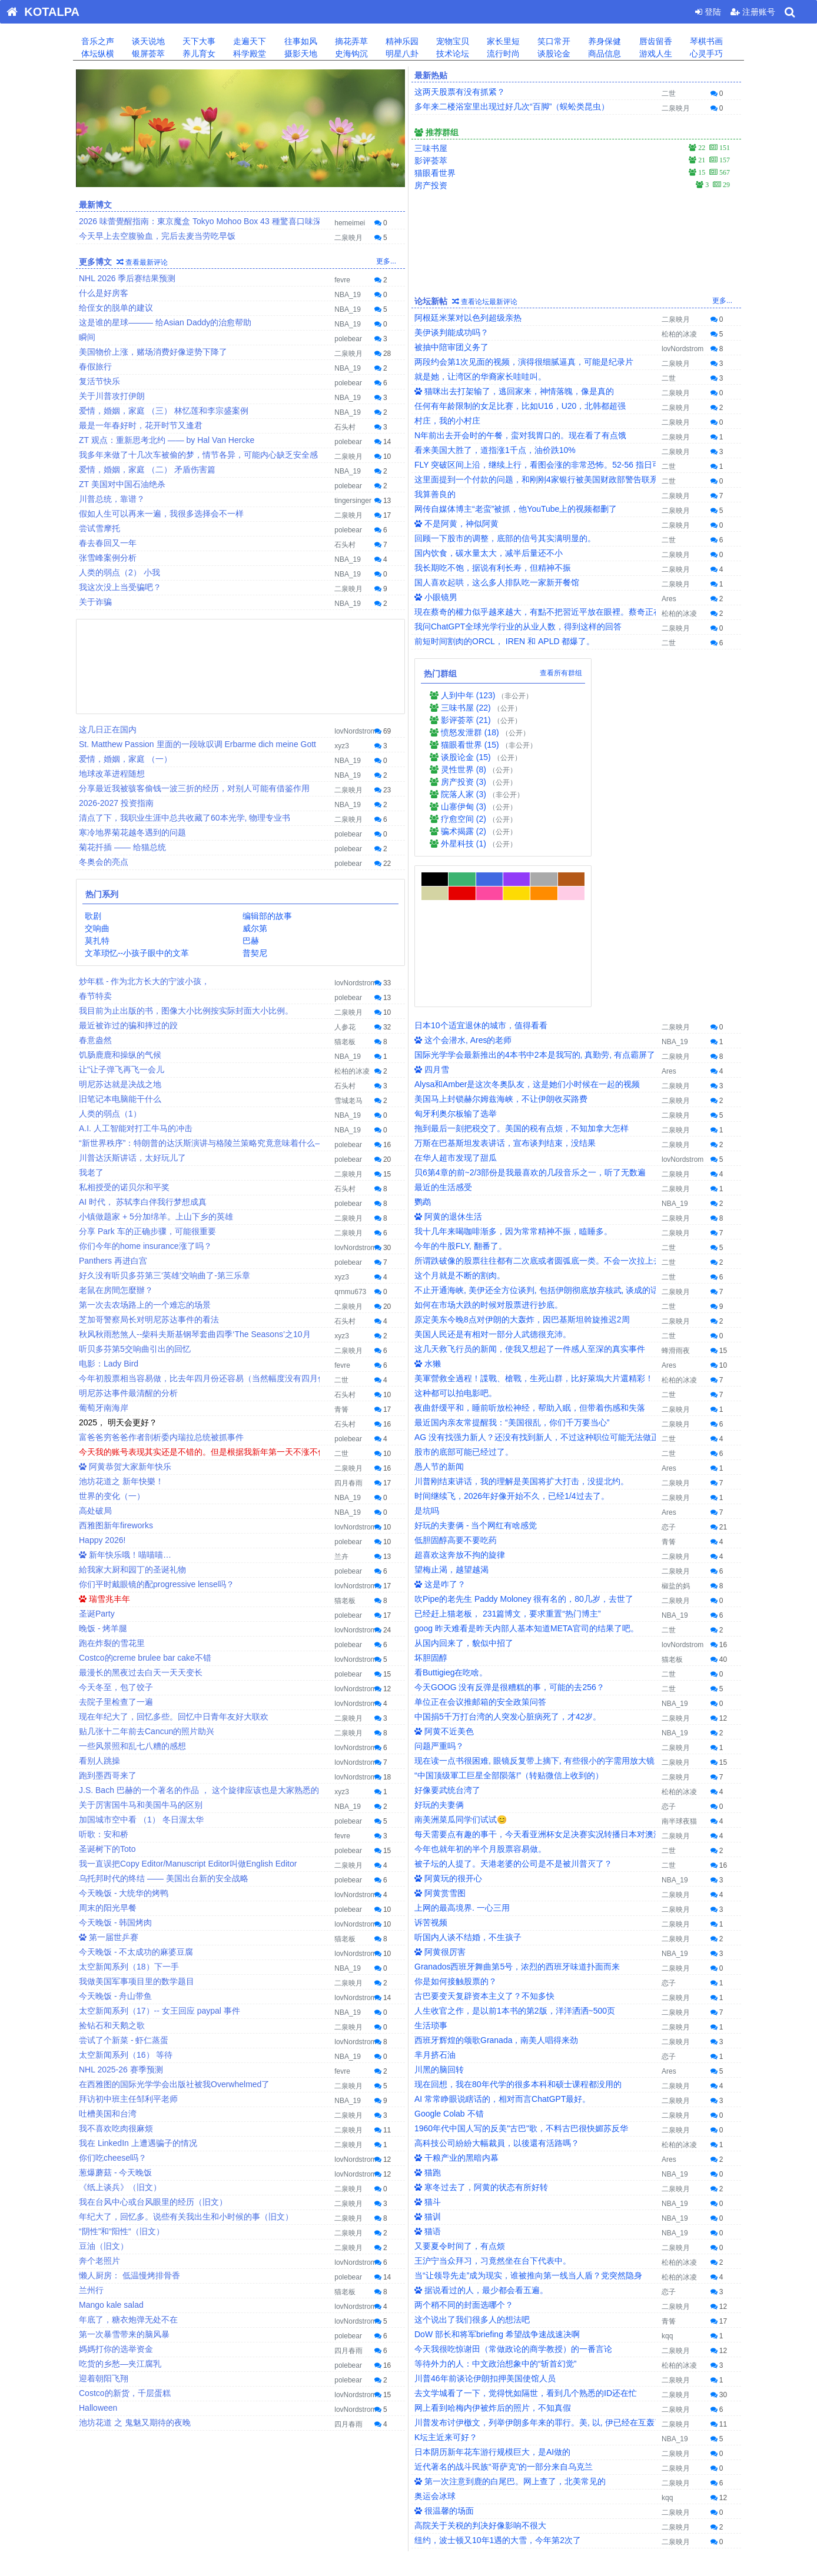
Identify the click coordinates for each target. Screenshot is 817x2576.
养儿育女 (197, 53)
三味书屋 (430, 148)
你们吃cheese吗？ (113, 2157)
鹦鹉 (422, 1051)
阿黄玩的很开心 (448, 1727)
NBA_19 (347, 295)
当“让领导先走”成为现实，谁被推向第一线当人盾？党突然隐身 (528, 2125)
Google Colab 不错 (449, 1963)
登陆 (708, 11)
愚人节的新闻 (439, 1316)
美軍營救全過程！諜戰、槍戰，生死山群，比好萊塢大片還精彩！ (533, 1227)
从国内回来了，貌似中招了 (463, 1492)
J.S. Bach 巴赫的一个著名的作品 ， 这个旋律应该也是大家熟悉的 (199, 1790)
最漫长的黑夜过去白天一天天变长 (140, 1672)
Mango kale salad (111, 2305)
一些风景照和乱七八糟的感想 (132, 1746)
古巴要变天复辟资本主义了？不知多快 (484, 1845)
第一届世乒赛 (108, 1937)
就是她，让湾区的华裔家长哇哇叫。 (480, 376)
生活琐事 (430, 1874)
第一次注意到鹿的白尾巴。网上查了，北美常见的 (510, 2330)
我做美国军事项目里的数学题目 (136, 1981)
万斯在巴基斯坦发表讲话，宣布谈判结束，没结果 (505, 992)
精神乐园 (401, 41)
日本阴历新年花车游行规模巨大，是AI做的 (492, 2301)
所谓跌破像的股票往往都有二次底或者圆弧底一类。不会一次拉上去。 (542, 1110)
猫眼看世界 (435, 173)
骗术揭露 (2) (463, 831)
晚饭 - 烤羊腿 (103, 1628)
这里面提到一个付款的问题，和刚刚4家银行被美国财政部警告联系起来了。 (552, 479)
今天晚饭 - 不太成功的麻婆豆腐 (136, 1952)
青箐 (341, 1409)
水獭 (427, 1213)
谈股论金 (552, 53)
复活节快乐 (99, 381)
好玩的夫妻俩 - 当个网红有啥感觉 (475, 1374)
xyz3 (341, 746)
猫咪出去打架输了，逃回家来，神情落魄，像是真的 (514, 391)
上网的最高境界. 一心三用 (462, 1757)
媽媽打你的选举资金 (116, 2349)
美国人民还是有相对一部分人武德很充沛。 (492, 1183)
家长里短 (502, 41)
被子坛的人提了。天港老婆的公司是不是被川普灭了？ (513, 1713)
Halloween (98, 2407)
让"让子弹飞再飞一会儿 (121, 1069)
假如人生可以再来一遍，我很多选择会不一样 (161, 513)
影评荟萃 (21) (466, 720)
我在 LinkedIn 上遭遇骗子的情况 (138, 2143)
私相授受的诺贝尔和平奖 (124, 1187)
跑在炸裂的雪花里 (112, 1643)
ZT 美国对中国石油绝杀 (122, 484)
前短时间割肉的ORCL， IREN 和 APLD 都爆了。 (504, 641)
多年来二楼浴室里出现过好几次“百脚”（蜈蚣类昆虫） (511, 106)
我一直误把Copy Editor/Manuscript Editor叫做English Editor (188, 1863)
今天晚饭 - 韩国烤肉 (115, 1922)
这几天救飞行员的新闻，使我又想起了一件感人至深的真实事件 (529, 1198)
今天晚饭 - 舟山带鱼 (115, 1996)
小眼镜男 (435, 597)
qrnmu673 (350, 1292)
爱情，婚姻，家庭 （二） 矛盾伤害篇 (147, 469)
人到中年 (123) (468, 695)
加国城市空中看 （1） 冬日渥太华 (141, 1819)
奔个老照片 (99, 2260)
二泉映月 (348, 238)
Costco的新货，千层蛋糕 (125, 2393)
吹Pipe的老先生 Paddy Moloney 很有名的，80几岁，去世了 (523, 1448)
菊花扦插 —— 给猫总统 (122, 847)
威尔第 (254, 928)
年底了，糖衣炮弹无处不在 (128, 2319)
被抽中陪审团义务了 (451, 347)
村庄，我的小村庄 (447, 420)
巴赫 (250, 940)
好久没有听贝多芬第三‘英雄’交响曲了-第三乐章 (164, 1275)
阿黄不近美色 (444, 1580)
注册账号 (752, 11)
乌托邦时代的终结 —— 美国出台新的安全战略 (163, 1878)
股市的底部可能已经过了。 (463, 1301)
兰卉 (341, 1556)
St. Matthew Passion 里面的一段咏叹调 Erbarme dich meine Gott (197, 744)
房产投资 (430, 185)
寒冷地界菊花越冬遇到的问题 (132, 832)
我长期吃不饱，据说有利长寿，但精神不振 (492, 567)
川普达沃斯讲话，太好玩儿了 (132, 1157)
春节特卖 (95, 996)
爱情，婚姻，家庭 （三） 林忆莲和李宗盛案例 (163, 410)
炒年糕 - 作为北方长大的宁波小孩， (144, 981)
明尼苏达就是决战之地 (120, 1084)
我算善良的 (435, 494)
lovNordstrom (355, 731)
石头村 (345, 427)
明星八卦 (401, 53)
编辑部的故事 (267, 916)
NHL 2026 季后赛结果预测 (127, 278)
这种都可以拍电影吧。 (455, 1242)
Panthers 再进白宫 (113, 1260)
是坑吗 (426, 1360)
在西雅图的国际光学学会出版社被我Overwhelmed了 (174, 2084)
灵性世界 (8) (463, 769)
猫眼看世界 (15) (470, 744)
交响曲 (95, 928)
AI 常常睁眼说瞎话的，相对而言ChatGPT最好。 (502, 1948)
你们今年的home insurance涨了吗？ (145, 1246)
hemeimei (349, 223)
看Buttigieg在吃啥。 (450, 1522)
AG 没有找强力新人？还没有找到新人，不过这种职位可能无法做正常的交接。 (557, 1286)
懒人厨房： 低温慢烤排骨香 (129, 2275)
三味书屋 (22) (466, 707)
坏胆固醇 (430, 1507)
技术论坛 (451, 53)
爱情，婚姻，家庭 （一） (125, 759)
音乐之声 (96, 41)
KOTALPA (39, 11)
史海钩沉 (350, 53)
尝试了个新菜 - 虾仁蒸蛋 (123, 2040)
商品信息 (604, 53)
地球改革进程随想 (112, 773)
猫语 (427, 2080)
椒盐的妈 (676, 1435)
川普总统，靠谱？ (112, 499)
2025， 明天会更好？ (118, 1422)
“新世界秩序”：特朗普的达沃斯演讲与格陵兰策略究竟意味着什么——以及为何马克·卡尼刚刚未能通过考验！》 (280, 1143)
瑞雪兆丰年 (104, 1599)
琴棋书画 (705, 41)
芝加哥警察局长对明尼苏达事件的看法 (149, 1319)
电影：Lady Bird (108, 1363)
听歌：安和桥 (103, 1834)
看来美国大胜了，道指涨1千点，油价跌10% (495, 450)
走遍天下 (248, 41)
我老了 (91, 1172)
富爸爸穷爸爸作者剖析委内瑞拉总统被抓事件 (161, 1437)
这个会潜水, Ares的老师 (463, 889)
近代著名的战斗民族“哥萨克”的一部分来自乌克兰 (503, 2316)
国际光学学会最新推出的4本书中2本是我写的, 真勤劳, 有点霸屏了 (534, 904)
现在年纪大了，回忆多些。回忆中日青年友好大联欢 (173, 1716)
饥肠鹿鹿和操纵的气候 (120, 1054)
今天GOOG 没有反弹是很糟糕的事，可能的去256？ (509, 1536)
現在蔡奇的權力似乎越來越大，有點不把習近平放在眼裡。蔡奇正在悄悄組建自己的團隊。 (579, 611)
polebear (348, 339)
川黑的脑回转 (439, 1919)
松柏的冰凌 (352, 1071)
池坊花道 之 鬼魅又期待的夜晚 (135, 2422)
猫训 (427, 2066)
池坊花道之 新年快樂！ (121, 1481)
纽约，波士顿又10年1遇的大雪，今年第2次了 (497, 2389)
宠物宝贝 (451, 41)
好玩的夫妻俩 (439, 1654)
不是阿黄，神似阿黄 (456, 523)
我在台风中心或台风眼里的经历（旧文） (153, 2202)
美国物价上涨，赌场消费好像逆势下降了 (153, 351)
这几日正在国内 (108, 729)
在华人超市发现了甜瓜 (455, 1007)
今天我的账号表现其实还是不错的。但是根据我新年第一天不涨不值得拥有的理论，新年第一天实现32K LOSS (279, 1452)
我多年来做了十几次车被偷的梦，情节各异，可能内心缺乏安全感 (198, 454)
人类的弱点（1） (110, 1113)
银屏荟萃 (147, 53)
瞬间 (87, 337)
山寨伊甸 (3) (463, 806)
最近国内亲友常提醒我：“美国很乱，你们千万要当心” (511, 1272)
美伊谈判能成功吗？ (451, 332)
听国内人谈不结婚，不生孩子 (468, 1786)
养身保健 (604, 41)
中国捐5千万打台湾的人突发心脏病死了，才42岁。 (507, 1566)
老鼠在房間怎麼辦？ (116, 1290)
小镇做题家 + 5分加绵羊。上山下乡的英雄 (156, 1216)
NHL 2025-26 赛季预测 (121, 2069)
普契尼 (254, 953)
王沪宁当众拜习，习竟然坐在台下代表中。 (492, 2110)
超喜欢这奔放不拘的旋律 (459, 1404)
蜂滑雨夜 (676, 1200)
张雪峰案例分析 (108, 557)
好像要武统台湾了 (447, 1639)
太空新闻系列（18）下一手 (129, 1966)
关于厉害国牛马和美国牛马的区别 (140, 1804)
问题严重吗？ (439, 1595)
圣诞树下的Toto (107, 1849)
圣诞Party (97, 1613)
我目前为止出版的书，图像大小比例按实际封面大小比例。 (186, 1010)
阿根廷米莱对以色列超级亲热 (468, 317)
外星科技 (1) (463, 843)
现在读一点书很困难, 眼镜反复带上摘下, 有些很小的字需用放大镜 (534, 1610)
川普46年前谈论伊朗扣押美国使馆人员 (485, 2227)
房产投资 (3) (463, 782)
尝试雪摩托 (99, 528)
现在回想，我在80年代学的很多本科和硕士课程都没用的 (518, 1933)
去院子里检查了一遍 (116, 1702)
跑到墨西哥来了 (108, 1775)
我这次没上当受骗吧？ (120, 587)
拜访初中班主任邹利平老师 (128, 2099)
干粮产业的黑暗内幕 (456, 2007)
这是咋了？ (440, 1433)
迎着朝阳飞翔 (103, 2378)
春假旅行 (95, 366)
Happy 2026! (102, 1540)
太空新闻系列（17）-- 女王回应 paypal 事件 (159, 2010)
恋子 (669, 1376)
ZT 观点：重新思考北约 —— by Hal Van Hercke (166, 440)
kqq (667, 2185)
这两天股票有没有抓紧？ (459, 91)
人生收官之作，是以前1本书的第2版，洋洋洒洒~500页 (514, 1860)
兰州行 (91, 2290)
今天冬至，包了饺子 (116, 1687)
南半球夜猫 (679, 1671)
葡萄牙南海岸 (103, 1407)
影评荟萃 (430, 160)
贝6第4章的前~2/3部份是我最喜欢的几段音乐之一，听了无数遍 (530, 1022)
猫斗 (427, 2051)
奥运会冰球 (435, 2345)
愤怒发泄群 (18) (470, 732)
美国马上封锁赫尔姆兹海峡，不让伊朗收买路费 (500, 948)
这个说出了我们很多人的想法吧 (472, 2169)
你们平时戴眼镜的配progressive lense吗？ (156, 1584)
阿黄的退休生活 (448, 1066)
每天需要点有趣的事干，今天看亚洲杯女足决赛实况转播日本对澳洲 (538, 1683)
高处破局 (95, 1510)
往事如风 (299, 41)
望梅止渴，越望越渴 (451, 1419)
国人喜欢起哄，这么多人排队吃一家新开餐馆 (496, 582)
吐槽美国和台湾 (108, 2113)
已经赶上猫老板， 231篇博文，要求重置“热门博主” (507, 1463)
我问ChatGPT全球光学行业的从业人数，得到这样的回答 (518, 626)
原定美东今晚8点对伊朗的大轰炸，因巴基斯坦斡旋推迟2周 (522, 1169)
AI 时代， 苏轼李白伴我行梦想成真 (143, 1202)
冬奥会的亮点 (103, 862)
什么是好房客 (103, 293)
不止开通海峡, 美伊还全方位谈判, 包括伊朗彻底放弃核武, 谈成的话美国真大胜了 (561, 1139)
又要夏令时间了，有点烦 (459, 2095)
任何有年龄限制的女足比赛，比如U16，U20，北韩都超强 (520, 406)
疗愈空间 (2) (463, 819)
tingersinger (352, 500)
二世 (341, 1380)
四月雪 (431, 919)
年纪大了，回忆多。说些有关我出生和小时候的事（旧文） (186, 2216)
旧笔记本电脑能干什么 (120, 1099)
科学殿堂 (248, 53)
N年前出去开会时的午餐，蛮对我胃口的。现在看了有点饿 (520, 435)
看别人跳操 (99, 1760)
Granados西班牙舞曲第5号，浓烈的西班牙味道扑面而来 (517, 1816)
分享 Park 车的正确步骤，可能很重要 (147, 1231)
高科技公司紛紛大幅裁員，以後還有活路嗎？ (496, 1992)
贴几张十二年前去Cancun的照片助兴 (146, 1731)
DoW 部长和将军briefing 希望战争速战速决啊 (497, 2183)
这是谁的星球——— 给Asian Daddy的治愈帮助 (165, 322)
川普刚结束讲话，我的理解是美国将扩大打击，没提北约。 (521, 1330)
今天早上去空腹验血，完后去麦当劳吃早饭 (157, 236)
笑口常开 (552, 41)
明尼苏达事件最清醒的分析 (128, 1393)
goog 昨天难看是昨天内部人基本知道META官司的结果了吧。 (526, 1477)
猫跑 (427, 2022)
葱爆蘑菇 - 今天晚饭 (115, 2172)
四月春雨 (348, 1483)
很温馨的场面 (444, 2360)
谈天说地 (147, 41)
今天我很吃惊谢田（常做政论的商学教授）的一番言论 (513, 2198)
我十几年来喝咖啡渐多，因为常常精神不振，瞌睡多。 (513, 1080)
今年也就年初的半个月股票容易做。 (480, 1698)
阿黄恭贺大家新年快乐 (125, 1466)
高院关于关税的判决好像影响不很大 (480, 2375)
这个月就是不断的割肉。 (459, 1124)
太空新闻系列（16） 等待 (125, 2055)
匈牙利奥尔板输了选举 (455, 963)
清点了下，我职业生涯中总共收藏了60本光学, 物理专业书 (184, 817)
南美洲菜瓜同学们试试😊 (460, 1669)
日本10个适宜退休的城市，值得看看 (480, 874)
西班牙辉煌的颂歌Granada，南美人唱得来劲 (496, 1889)
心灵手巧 (705, 53)
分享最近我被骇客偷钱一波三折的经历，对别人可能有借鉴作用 (194, 788)
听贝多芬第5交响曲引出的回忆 (135, 1349)
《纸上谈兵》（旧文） (120, 2187)
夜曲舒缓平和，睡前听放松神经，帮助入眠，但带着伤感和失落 (529, 1257)
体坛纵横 (96, 53)
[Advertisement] (240, 665)
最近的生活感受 (443, 1036)
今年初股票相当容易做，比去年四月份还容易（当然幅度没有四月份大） (211, 1378)
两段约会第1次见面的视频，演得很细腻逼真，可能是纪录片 (523, 361)
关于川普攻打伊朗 (112, 396)
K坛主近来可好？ (445, 2286)
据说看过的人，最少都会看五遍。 (481, 2139)
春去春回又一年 (108, 543)
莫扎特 (95, 940)
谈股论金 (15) (466, 757)
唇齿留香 (654, 41)
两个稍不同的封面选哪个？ (463, 2154)
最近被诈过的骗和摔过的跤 (128, 1025)
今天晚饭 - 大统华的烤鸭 (123, 1893)
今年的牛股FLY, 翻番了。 (460, 1095)
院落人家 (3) (463, 794)
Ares (669, 599)
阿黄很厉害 (440, 1801)
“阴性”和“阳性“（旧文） (121, 2231)
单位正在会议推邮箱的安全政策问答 (480, 1551)
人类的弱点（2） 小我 (119, 572)
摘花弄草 (350, 41)
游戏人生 (654, 53)
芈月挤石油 (435, 1904)
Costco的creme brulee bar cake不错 (145, 1657)
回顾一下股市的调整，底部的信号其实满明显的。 (505, 538)
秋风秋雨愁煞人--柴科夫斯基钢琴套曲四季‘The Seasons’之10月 (195, 1334)
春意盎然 (95, 1040)
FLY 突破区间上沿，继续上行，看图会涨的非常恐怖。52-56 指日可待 (541, 464)
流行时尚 (502, 53)
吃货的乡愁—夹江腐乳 (120, 2363)
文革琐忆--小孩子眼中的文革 (135, 953)
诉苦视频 (430, 1772)
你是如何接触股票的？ (455, 1830)
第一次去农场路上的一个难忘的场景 (145, 1304)
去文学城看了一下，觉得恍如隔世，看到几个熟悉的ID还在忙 (525, 2242)
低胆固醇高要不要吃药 (455, 1389)
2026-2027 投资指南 (116, 803)
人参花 (345, 1027)
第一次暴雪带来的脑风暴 (124, 2334)
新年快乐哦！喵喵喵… (125, 1554)
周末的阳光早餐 (108, 1907)
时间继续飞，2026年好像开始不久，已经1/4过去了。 (511, 1345)
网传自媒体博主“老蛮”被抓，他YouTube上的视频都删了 (515, 509)
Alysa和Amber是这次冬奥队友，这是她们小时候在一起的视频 (527, 933)
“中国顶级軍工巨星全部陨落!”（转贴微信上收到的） (508, 1624)
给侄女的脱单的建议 (116, 307)
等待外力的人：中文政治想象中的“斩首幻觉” (495, 2213)
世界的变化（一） (112, 1496)
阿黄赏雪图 (440, 1742)
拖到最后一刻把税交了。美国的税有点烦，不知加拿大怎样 (521, 977)
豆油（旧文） (103, 2246)
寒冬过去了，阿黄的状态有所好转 (481, 2036)
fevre (342, 280)
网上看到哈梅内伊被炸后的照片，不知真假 (492, 2257)
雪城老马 (348, 1101)
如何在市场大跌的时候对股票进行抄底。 (488, 1154)
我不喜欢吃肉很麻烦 (116, 2128)
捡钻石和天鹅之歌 (112, 2025)
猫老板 (345, 1042)
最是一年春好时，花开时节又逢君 (140, 425)
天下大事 (197, 41)
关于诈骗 (95, 601)
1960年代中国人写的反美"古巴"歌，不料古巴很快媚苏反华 (521, 1977)
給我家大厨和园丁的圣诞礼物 (132, 1569)
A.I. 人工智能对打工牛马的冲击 (135, 1128)
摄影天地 (299, 53)
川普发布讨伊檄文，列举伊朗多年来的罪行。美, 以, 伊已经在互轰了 (538, 2272)
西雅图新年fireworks (116, 1525)
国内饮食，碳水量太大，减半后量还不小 (488, 553)
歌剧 (91, 916)
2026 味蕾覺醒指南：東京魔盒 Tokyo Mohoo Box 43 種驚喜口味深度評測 (212, 221)
